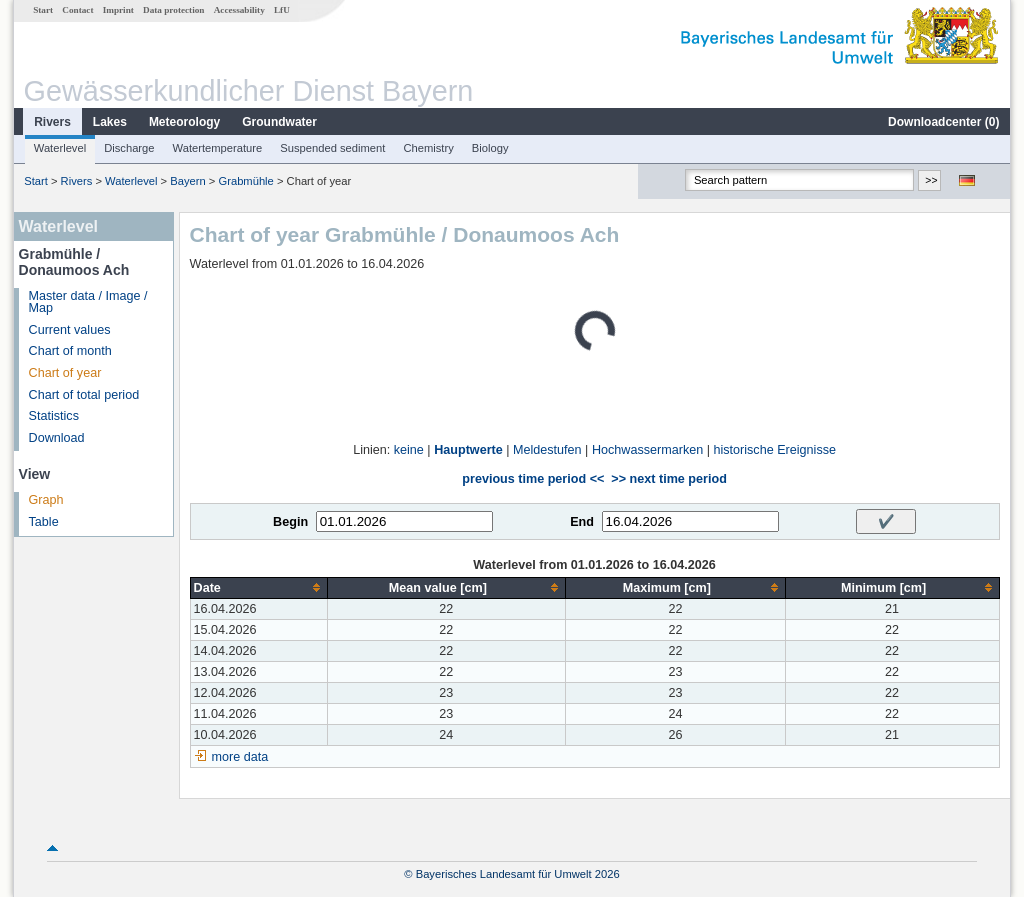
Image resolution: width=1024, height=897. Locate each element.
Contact (77, 10)
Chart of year (65, 373)
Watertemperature (218, 148)
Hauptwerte (468, 450)
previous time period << (533, 479)
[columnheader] (258, 587)
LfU (282, 10)
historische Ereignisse (774, 450)
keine (409, 450)
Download (57, 438)
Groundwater (279, 122)
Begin (290, 522)
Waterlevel (60, 148)
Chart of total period (84, 395)
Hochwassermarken (647, 450)
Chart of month (70, 351)
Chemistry (428, 148)
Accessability (239, 10)
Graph (46, 500)
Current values (70, 330)
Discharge (129, 148)
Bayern (187, 181)
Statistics (54, 416)
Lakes (110, 122)
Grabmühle (245, 181)
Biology (490, 148)
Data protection (173, 10)
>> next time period (668, 479)
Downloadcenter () (943, 122)
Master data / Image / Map (88, 302)
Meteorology (184, 122)
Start (43, 10)
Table (44, 522)
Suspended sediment (332, 148)
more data (240, 757)
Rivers (52, 122)
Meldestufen (547, 450)
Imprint (118, 10)
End (582, 522)
